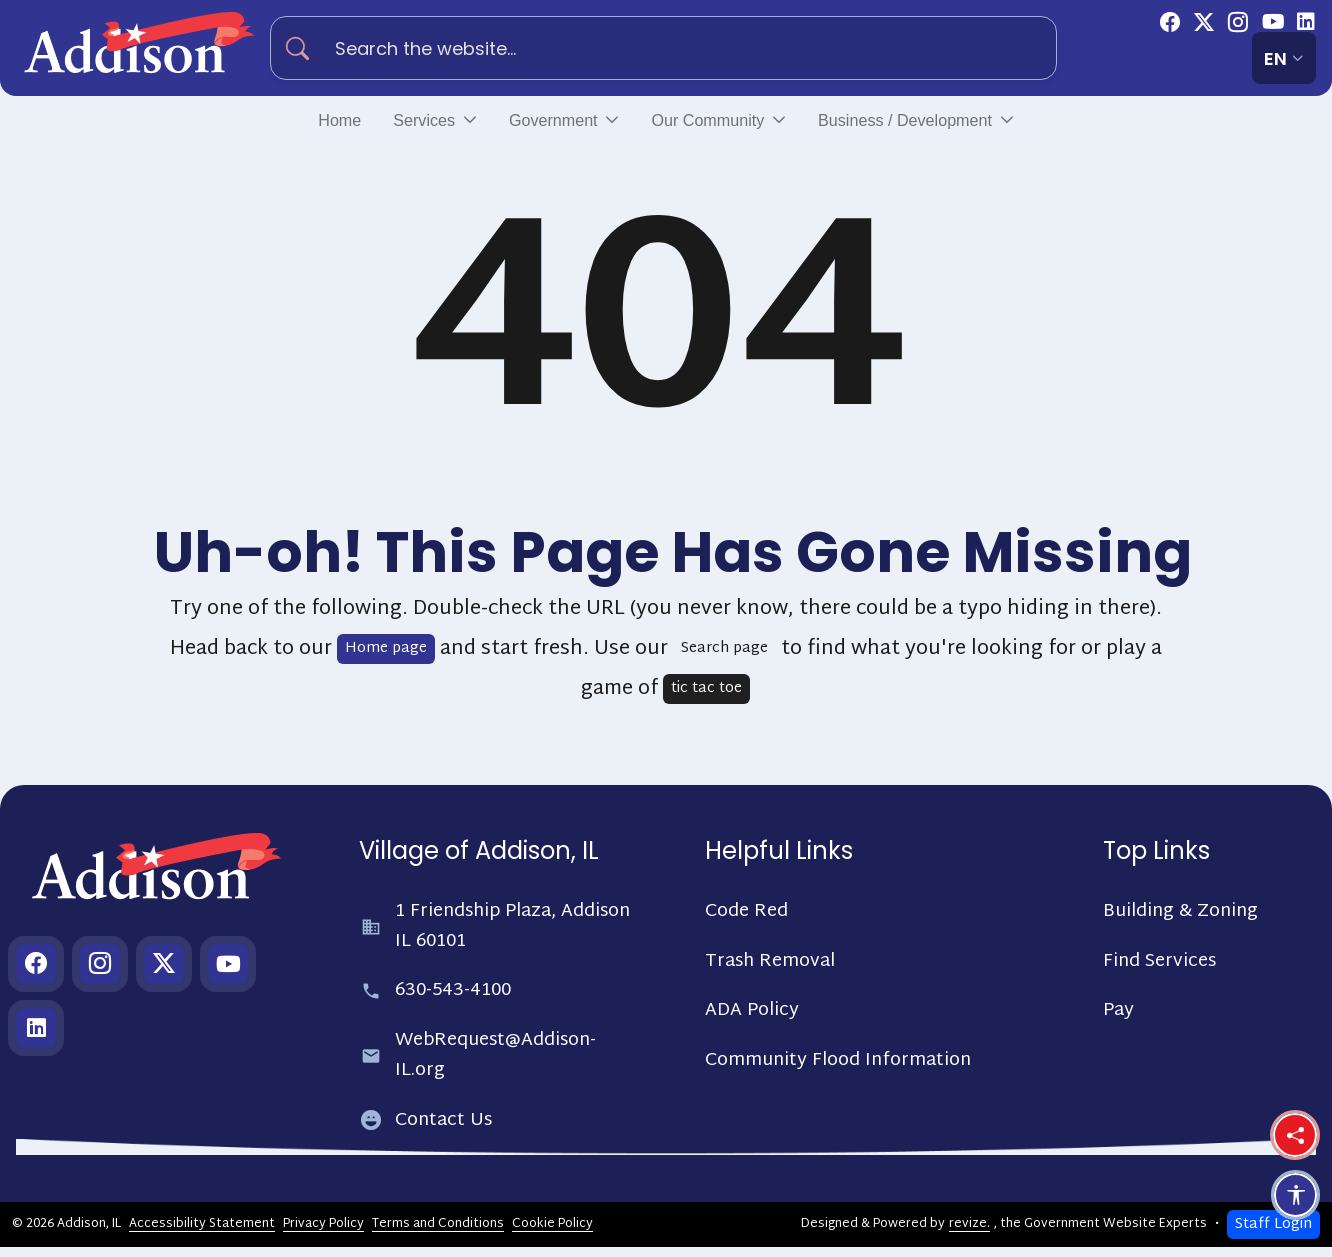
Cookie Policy (552, 1234)
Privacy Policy (323, 1234)
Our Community (712, 124)
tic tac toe (706, 698)
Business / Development (949, 124)
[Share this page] (1295, 1135)
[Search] (305, 48)
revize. (969, 1234)
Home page (386, 658)
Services (378, 124)
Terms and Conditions (438, 1234)
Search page (724, 658)
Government (527, 124)
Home (280, 124)
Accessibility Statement (202, 1234)
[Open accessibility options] (1295, 1195)
